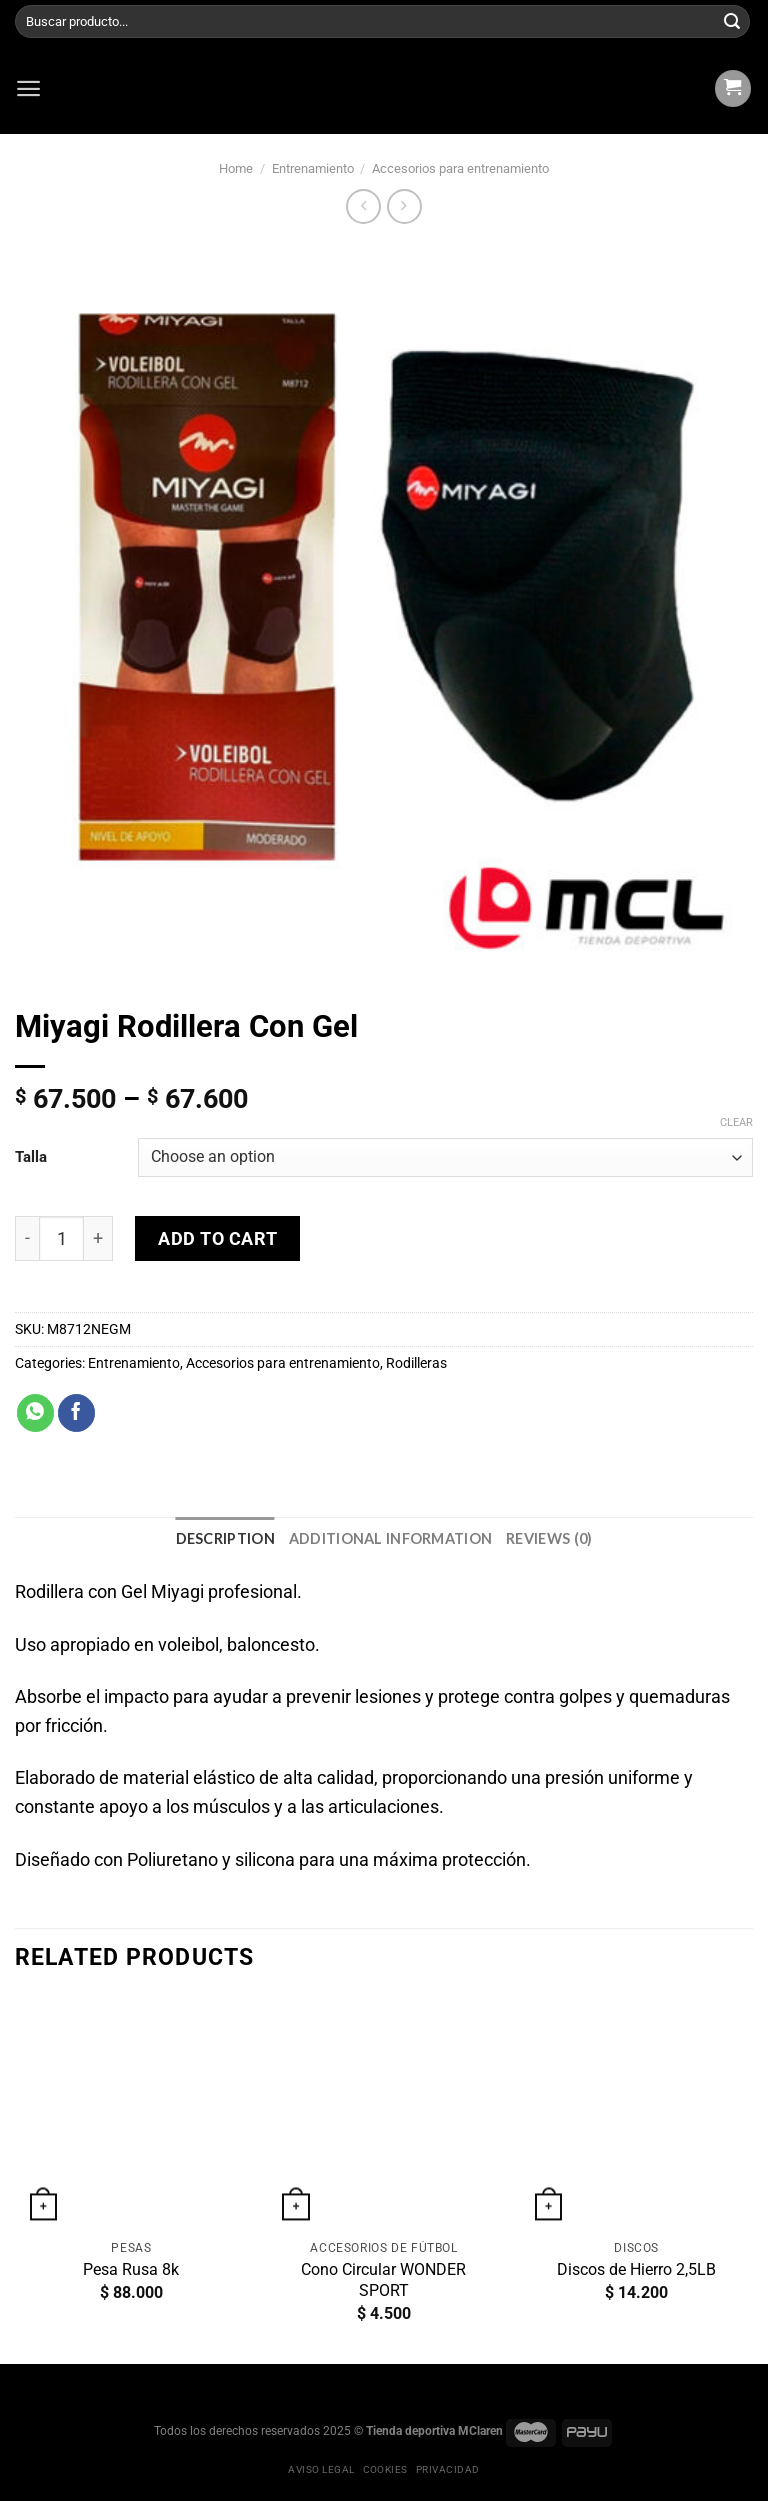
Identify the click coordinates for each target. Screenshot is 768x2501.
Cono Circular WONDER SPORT (383, 2280)
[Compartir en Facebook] (76, 1413)
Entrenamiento (313, 168)
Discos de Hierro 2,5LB (636, 2269)
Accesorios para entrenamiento (460, 168)
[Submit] (732, 22)
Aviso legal (321, 2469)
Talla (31, 1157)
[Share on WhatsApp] (35, 1413)
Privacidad (448, 2469)
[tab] (225, 1538)
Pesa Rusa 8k (131, 2269)
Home (236, 168)
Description (225, 1538)
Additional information (390, 1538)
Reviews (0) (549, 1538)
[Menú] (28, 88)
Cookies (385, 2469)
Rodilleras (416, 1363)
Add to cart (217, 1238)
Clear (736, 1121)
